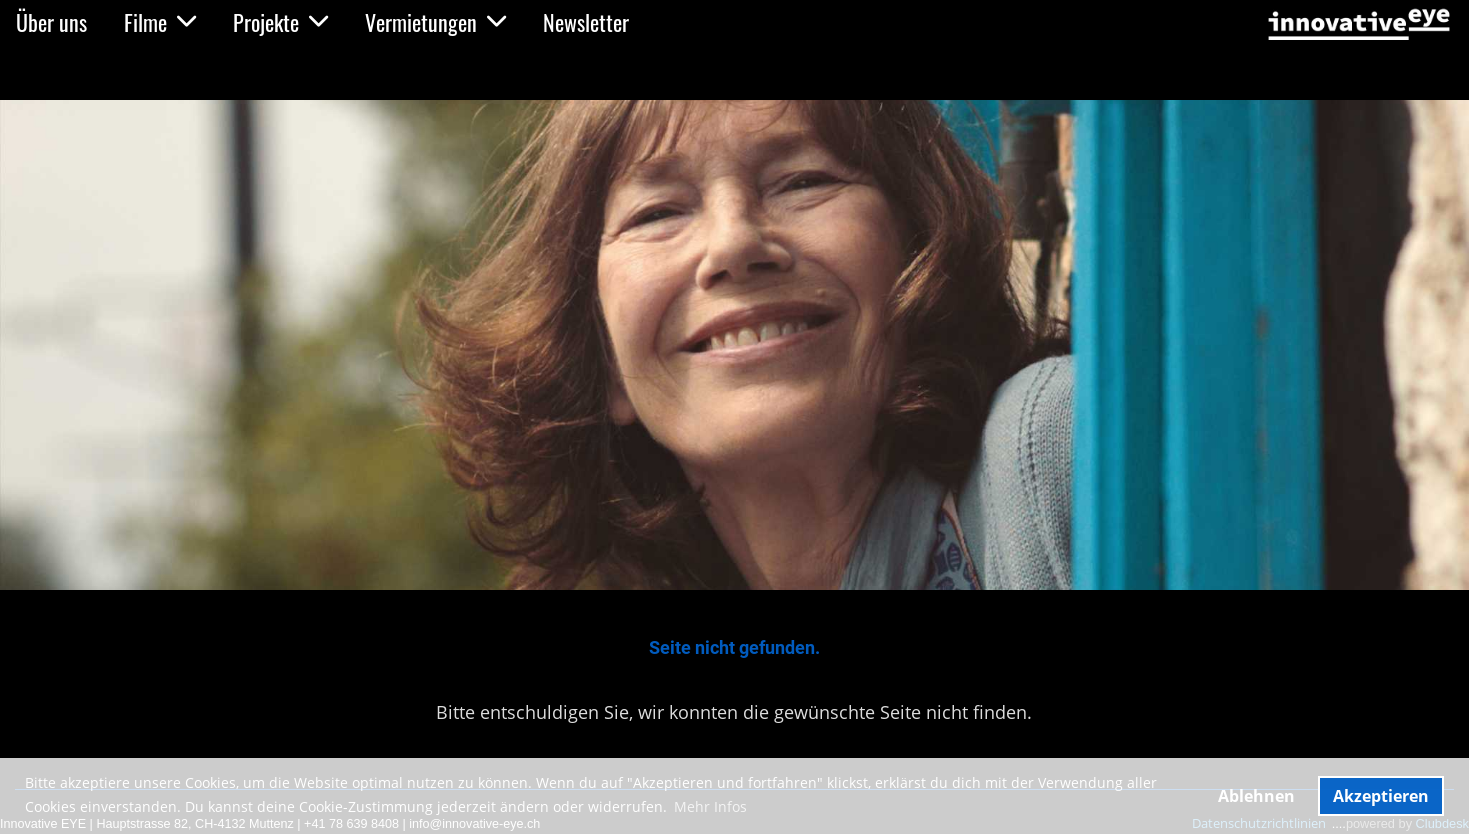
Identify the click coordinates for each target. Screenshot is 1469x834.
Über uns (51, 22)
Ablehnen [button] (1256, 796)
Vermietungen (435, 22)
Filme (160, 22)
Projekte (280, 22)
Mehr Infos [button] (710, 806)
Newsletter (586, 22)
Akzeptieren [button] (1381, 796)
